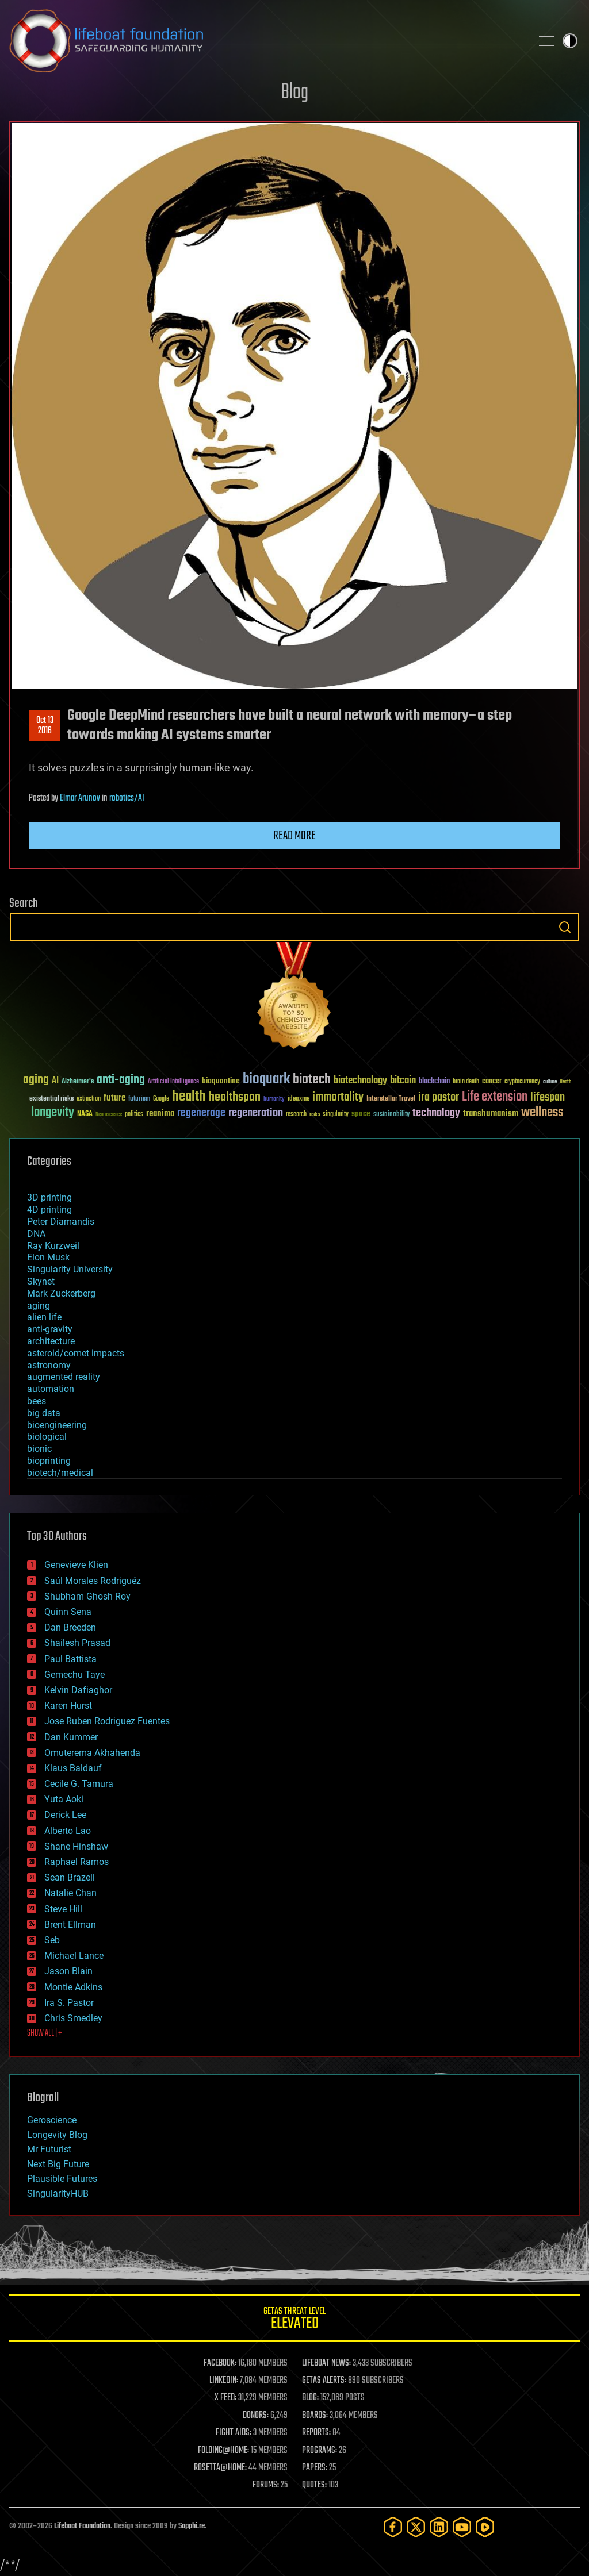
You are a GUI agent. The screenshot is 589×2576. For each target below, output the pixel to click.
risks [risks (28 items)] (314, 1114)
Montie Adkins (73, 1987)
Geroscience (52, 2119)
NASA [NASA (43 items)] (85, 1114)
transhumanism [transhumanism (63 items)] (490, 1113)
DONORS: (256, 2415)
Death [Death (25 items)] (565, 1082)
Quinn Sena (67, 1611)
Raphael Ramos (76, 1861)
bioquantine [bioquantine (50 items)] (221, 1081)
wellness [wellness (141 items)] (542, 1112)
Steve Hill (63, 1909)
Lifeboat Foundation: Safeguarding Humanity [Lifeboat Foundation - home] (265, 40)
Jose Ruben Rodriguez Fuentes (107, 1721)
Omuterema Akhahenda (92, 1752)
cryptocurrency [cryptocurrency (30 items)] (522, 1082)
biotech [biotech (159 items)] (312, 1079)
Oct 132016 (44, 726)
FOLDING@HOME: (223, 2450)
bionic (39, 1448)
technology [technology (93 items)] (436, 1113)
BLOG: (310, 2397)
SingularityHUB (58, 2193)
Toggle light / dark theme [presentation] (570, 40)
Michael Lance (74, 1955)
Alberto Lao (67, 1830)
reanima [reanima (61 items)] (160, 1113)
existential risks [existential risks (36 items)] (51, 1099)
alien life (44, 1317)
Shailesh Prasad (77, 1642)
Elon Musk (48, 1257)
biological (47, 1436)
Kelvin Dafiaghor (78, 1690)
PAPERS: (314, 2467)
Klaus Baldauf (73, 1768)
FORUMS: (266, 2485)
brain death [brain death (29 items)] (466, 1082)
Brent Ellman (70, 1924)
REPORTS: (316, 2432)
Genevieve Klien (76, 1564)
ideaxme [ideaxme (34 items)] (298, 1099)
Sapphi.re (191, 2526)
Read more (294, 835)
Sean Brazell (69, 1877)
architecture (51, 1341)
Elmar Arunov (80, 798)
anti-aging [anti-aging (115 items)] (121, 1080)
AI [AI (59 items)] (55, 1081)
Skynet (41, 1281)
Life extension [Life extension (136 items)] (494, 1097)
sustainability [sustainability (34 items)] (391, 1115)
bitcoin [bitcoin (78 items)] (403, 1081)
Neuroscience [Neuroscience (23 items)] (108, 1115)
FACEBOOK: (220, 2363)
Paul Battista (70, 1659)
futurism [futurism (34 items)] (139, 1099)
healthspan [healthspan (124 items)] (235, 1097)
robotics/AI (126, 798)
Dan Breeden (70, 1627)
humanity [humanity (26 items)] (274, 1099)
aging (38, 1305)
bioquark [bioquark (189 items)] (266, 1079)
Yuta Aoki (63, 1799)
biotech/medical (60, 1472)
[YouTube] (462, 2527)
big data (43, 1413)
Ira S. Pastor (69, 2002)
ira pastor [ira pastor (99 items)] (438, 1097)
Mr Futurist (49, 2149)
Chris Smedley (73, 2018)
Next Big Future (58, 2164)
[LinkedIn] (439, 2527)
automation (50, 1388)
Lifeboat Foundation (82, 2526)
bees (36, 1400)
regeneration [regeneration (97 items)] (255, 1113)
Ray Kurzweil (53, 1245)
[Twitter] (416, 2527)
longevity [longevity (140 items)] (52, 1112)
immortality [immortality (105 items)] (338, 1097)
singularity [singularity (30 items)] (336, 1114)
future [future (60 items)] (114, 1098)
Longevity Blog (57, 2134)
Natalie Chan (70, 1892)
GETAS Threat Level (294, 2320)
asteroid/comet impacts (75, 1353)
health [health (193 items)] (189, 1097)
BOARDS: (315, 2415)
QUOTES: (314, 2485)
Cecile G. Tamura (78, 1783)
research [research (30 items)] (296, 1114)
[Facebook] (393, 2527)
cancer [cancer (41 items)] (492, 1081)
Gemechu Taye (74, 1674)
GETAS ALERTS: (324, 2380)
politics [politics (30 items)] (134, 1114)
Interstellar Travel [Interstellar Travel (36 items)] (390, 1099)
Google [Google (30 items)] (161, 1099)
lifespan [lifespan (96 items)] (547, 1097)
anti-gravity (49, 1329)
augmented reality (63, 1376)
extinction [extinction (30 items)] (89, 1099)
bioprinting (49, 1460)
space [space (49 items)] (360, 1113)
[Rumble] (485, 2527)
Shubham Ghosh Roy (87, 1596)
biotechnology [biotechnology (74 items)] (360, 1081)
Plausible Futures (62, 2178)
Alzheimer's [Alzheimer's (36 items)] (78, 1082)
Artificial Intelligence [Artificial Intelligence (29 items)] (173, 1082)
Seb (52, 1940)
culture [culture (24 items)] (550, 1082)
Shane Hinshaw (76, 1846)
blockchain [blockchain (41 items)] (434, 1081)
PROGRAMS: (319, 2450)
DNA (36, 1233)
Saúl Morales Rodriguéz (92, 1580)
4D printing (49, 1209)
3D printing (49, 1197)
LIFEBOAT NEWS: (326, 2363)
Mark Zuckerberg (61, 1293)
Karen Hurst (68, 1705)
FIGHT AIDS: (233, 2432)
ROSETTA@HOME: (220, 2467)
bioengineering (57, 1425)
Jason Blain (68, 1971)
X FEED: (225, 2397)
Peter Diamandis (60, 1221)
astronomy (49, 1365)
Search (565, 927)
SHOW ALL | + (44, 2033)
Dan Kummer (71, 1737)
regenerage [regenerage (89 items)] (201, 1113)
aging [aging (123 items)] (36, 1080)
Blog (294, 92)
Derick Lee (65, 1814)
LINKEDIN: (223, 2380)
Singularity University (70, 1269)
